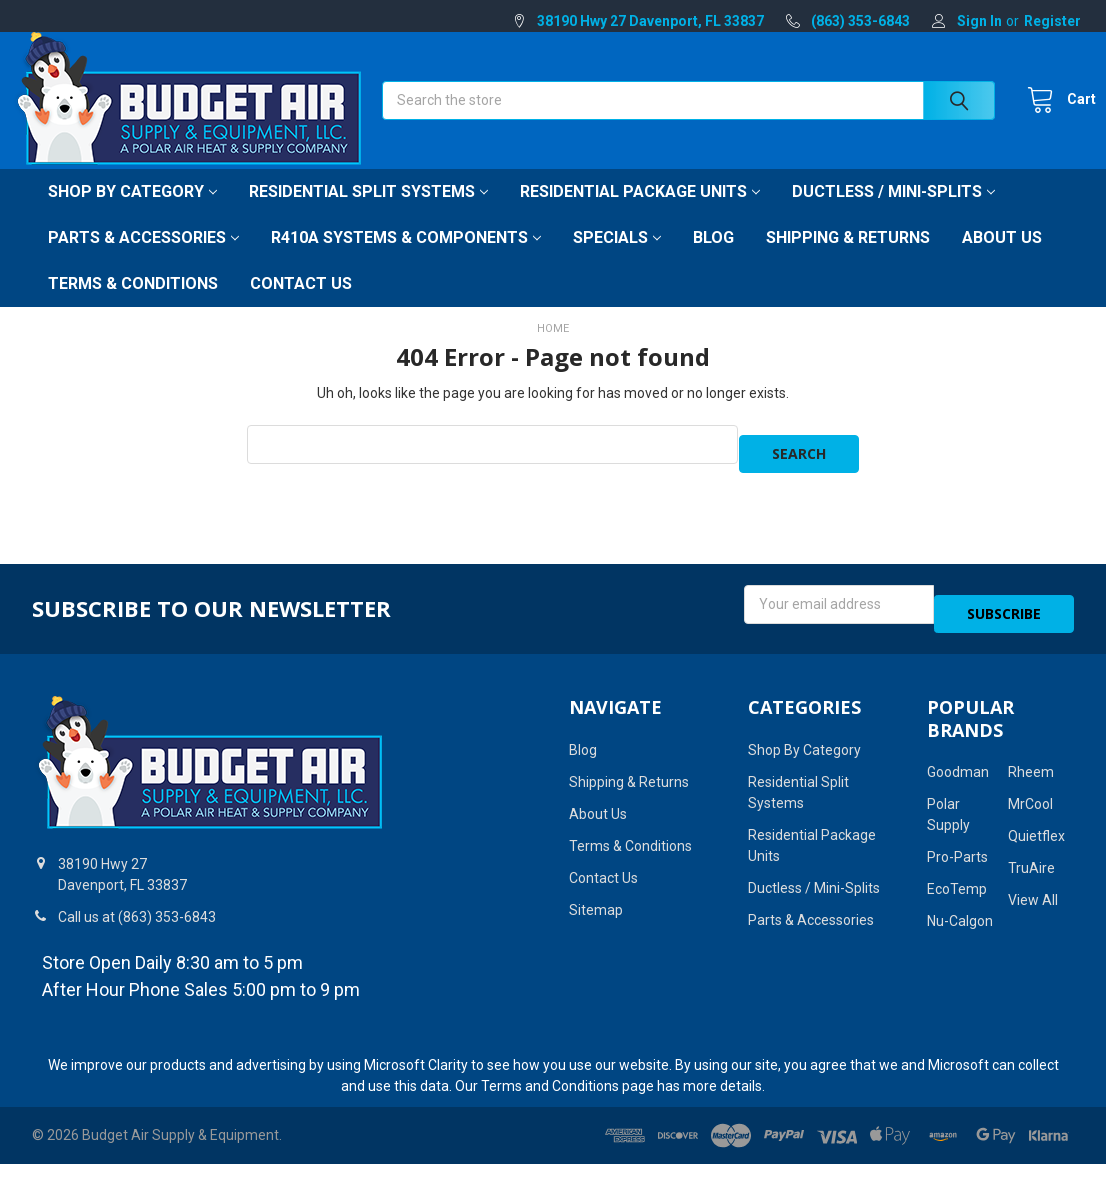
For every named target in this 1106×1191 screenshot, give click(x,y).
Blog (713, 259)
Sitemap (596, 913)
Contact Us (301, 305)
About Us (1002, 259)
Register (1052, 21)
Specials (617, 259)
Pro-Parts (957, 860)
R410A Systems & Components (406, 259)
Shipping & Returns (848, 259)
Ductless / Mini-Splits (893, 213)
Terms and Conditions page (567, 1089)
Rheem (1031, 775)
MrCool (1030, 807)
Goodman (958, 775)
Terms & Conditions (133, 305)
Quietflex (1036, 839)
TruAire (1031, 871)
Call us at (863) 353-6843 (137, 920)
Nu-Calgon (960, 924)
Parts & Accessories (143, 259)
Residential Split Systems (368, 213)
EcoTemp (957, 892)
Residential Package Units (640, 213)
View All (1033, 903)
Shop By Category (132, 213)
